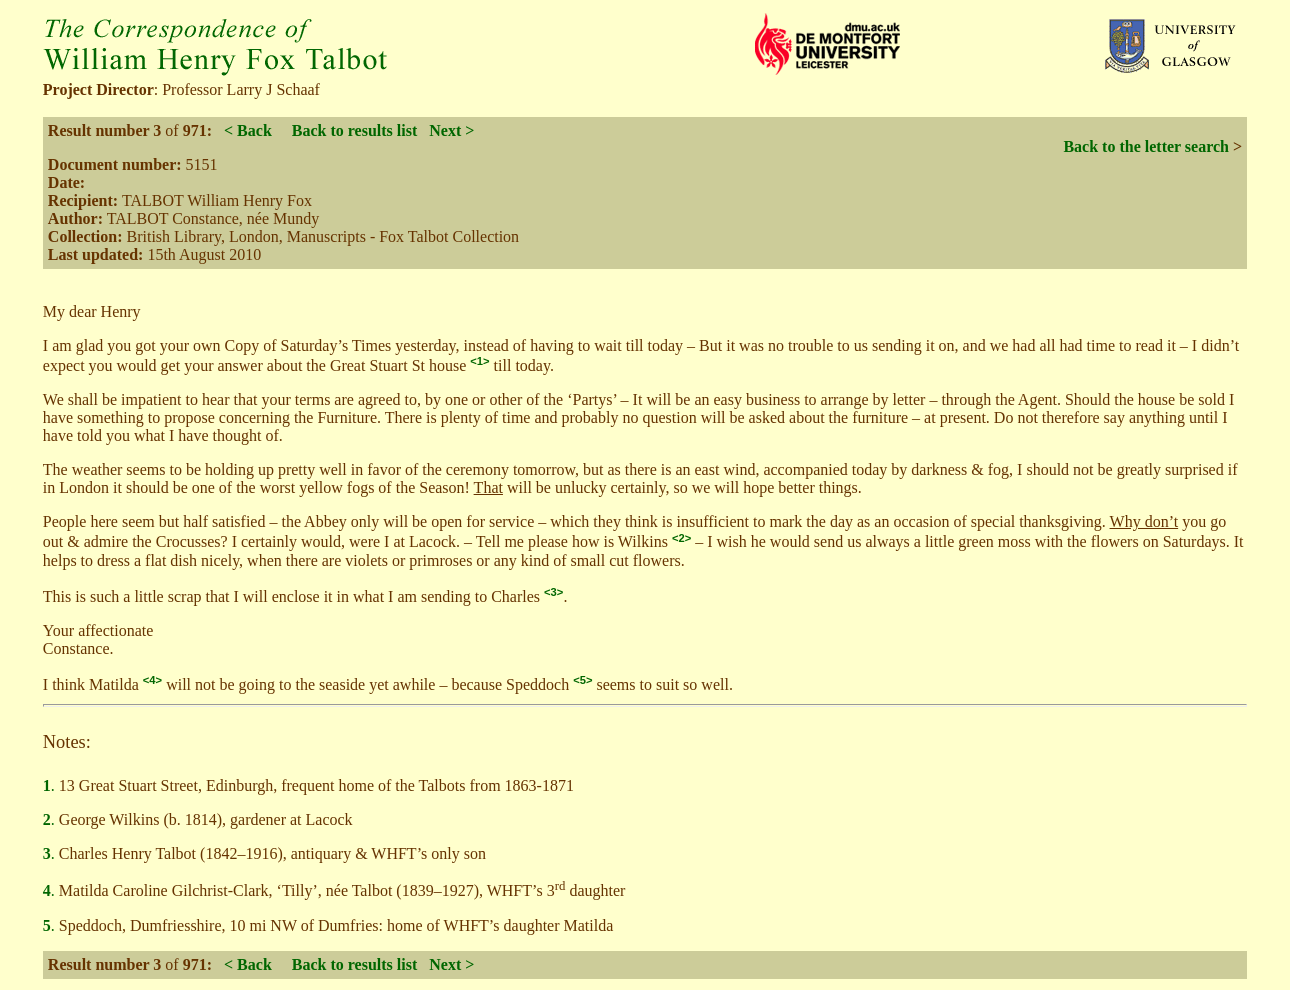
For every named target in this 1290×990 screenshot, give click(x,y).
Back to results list (354, 130)
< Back (248, 130)
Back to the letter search (1146, 146)
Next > (451, 130)
